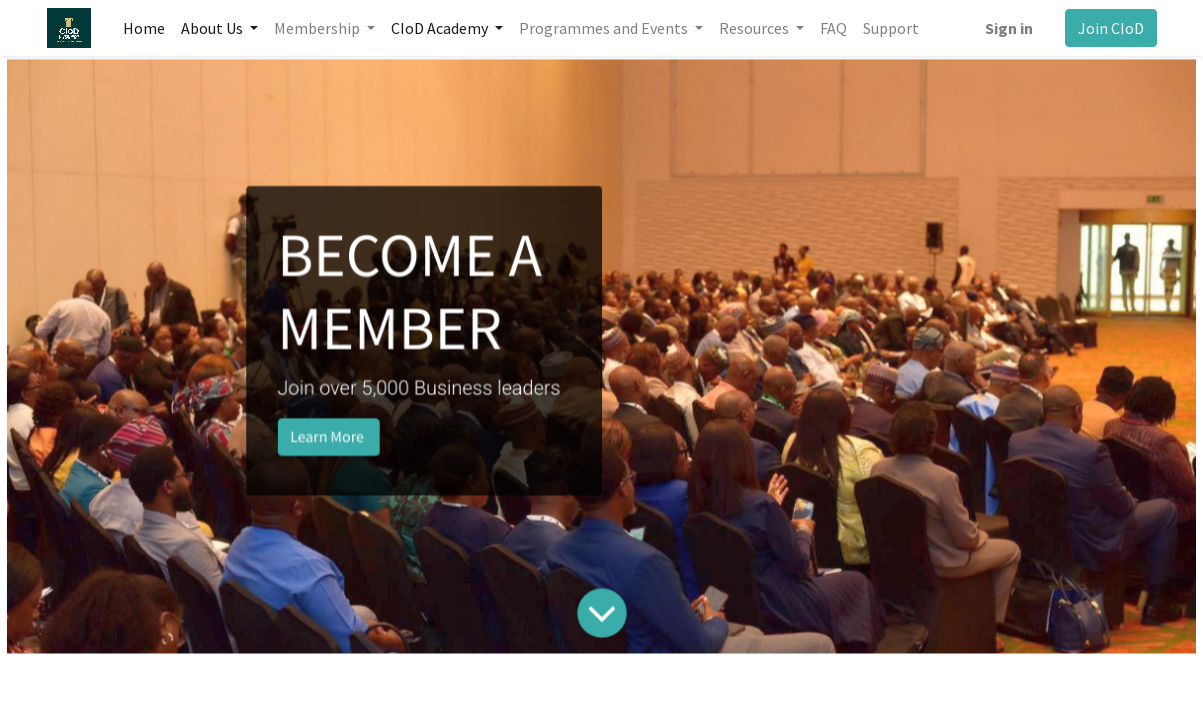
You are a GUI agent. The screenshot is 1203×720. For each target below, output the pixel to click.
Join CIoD (1111, 28)
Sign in (1009, 28)
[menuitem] (144, 28)
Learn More (352, 430)
